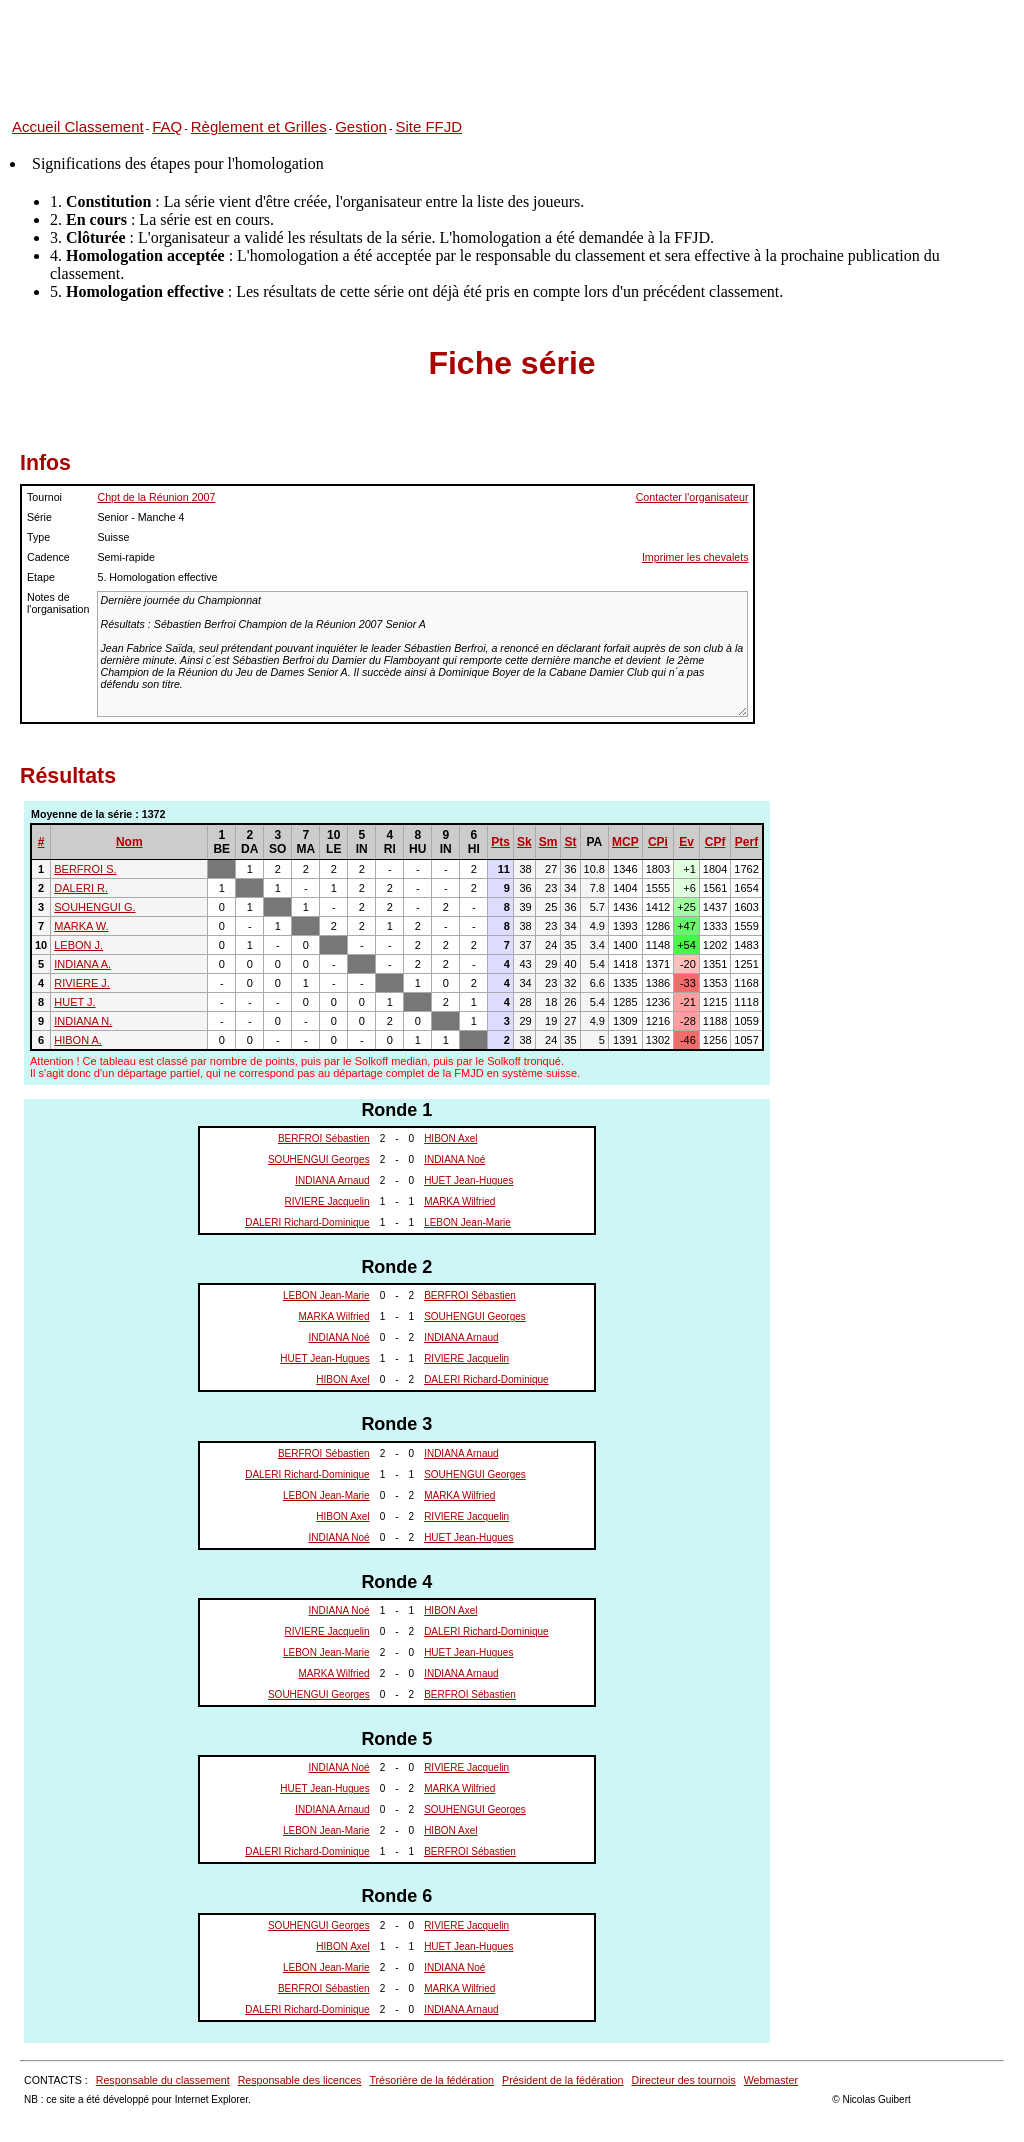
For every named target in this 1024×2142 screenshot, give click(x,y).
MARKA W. (81, 926)
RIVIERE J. (82, 983)
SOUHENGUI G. (94, 907)
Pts (500, 842)
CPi (658, 842)
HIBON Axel (450, 1138)
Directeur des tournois (683, 2080)
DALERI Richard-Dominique (307, 1222)
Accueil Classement (78, 126)
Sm (548, 842)
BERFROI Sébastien (324, 1138)
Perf (746, 842)
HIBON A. (78, 1040)
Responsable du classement (163, 2080)
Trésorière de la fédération (431, 2080)
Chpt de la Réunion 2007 (156, 497)
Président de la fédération (562, 2080)
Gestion (361, 126)
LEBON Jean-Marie (467, 1222)
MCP (625, 842)
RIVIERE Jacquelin (327, 1201)
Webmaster (771, 2080)
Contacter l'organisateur (692, 497)
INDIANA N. (83, 1021)
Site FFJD (428, 126)
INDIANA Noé (454, 1159)
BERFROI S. (85, 869)
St (570, 842)
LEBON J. (78, 945)
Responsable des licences (300, 2080)
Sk (524, 842)
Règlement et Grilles (259, 126)
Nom (129, 842)
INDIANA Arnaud (332, 1180)
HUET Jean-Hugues (468, 1180)
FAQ (167, 126)
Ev (686, 842)
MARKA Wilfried (459, 1201)
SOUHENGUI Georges (319, 1159)
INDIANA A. (82, 964)
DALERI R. (81, 888)
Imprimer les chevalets (695, 557)
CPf (715, 842)
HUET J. (74, 1002)
